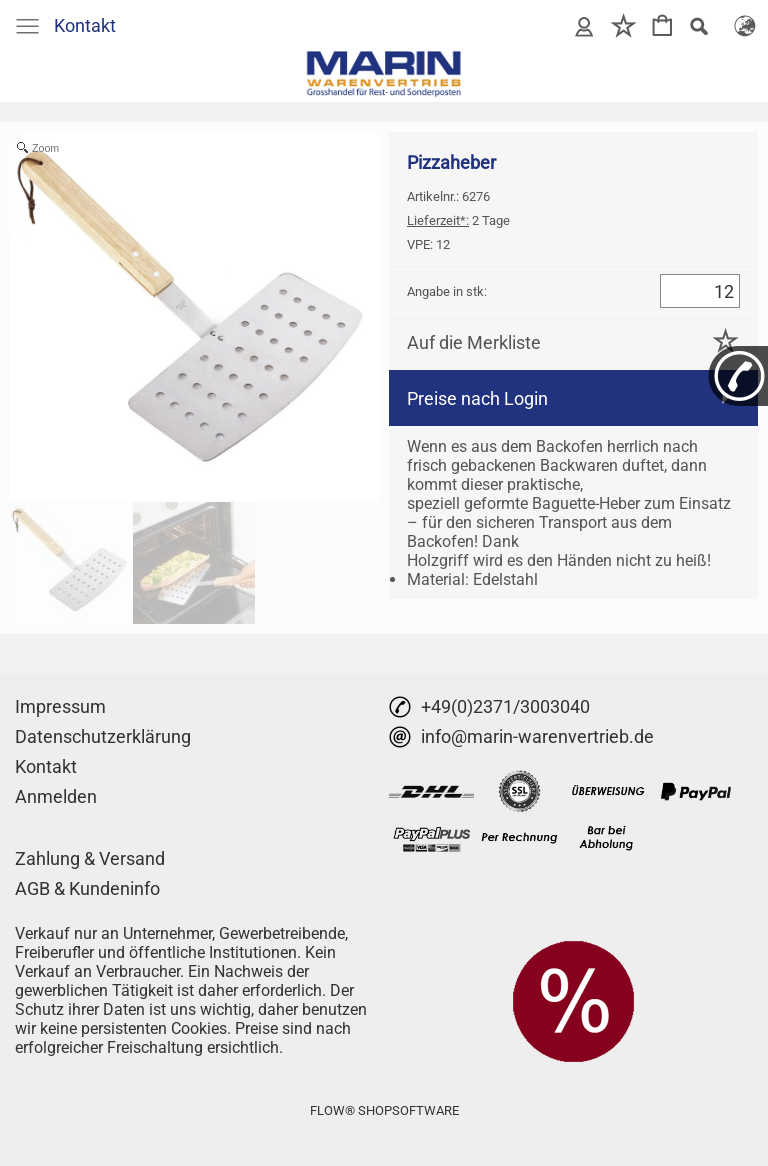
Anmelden (56, 796)
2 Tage (458, 220)
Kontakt (85, 25)
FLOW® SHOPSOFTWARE (384, 1110)
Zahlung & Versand (90, 858)
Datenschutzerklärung (103, 736)
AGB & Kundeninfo (87, 888)
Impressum (60, 706)
